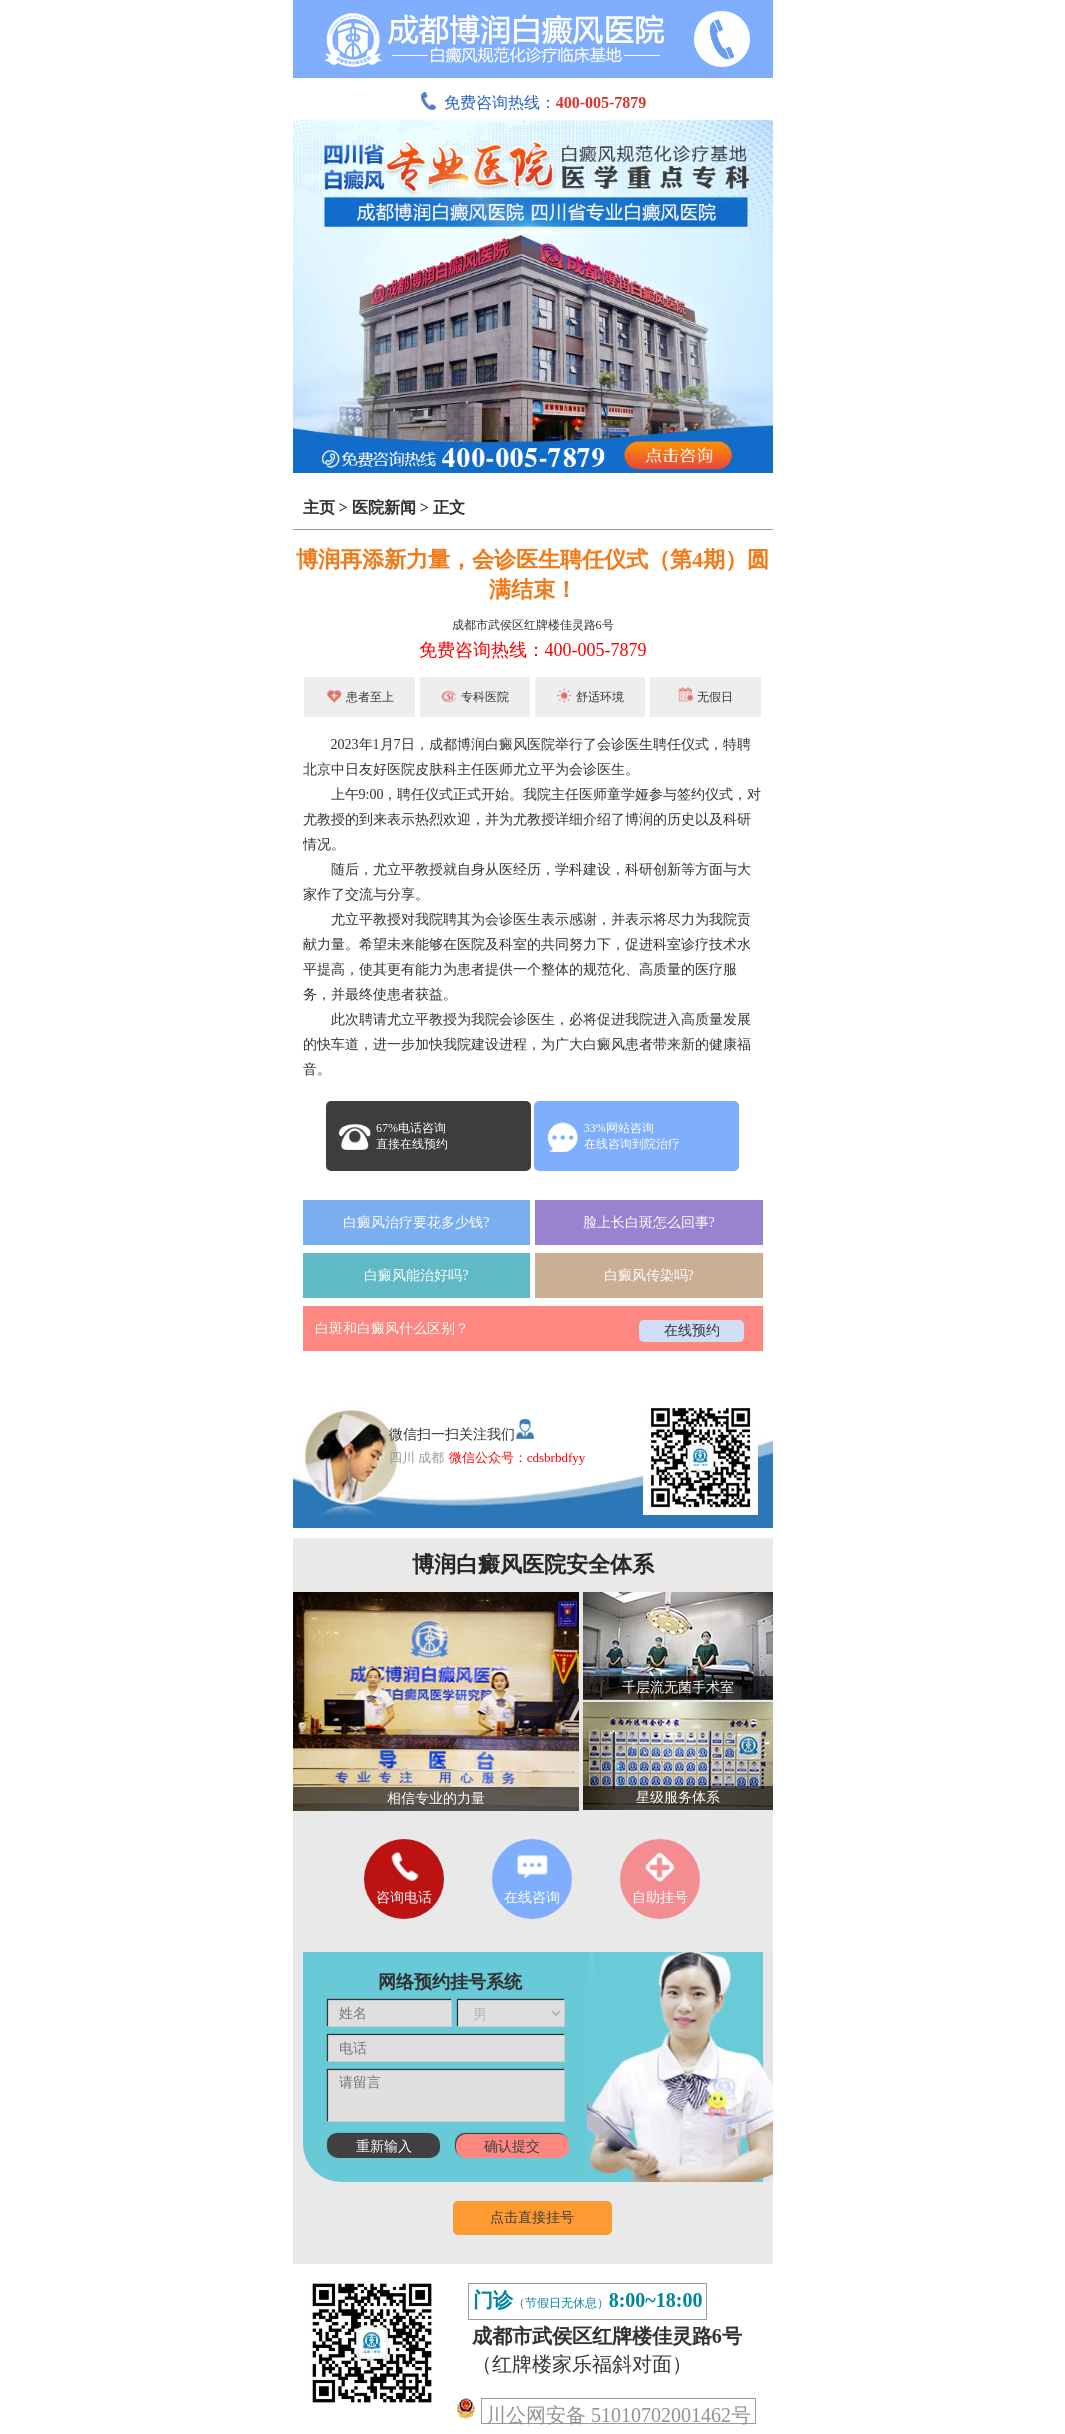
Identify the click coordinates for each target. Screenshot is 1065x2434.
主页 (319, 507)
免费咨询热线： (533, 102)
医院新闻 (384, 507)
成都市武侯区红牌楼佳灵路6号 (533, 625)
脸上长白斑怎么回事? (649, 1222)
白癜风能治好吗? (416, 1275)
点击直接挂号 (532, 2217)
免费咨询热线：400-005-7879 (533, 650)
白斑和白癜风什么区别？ (392, 1328)
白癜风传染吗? (649, 1275)
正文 (449, 507)
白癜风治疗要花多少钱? (416, 1222)
